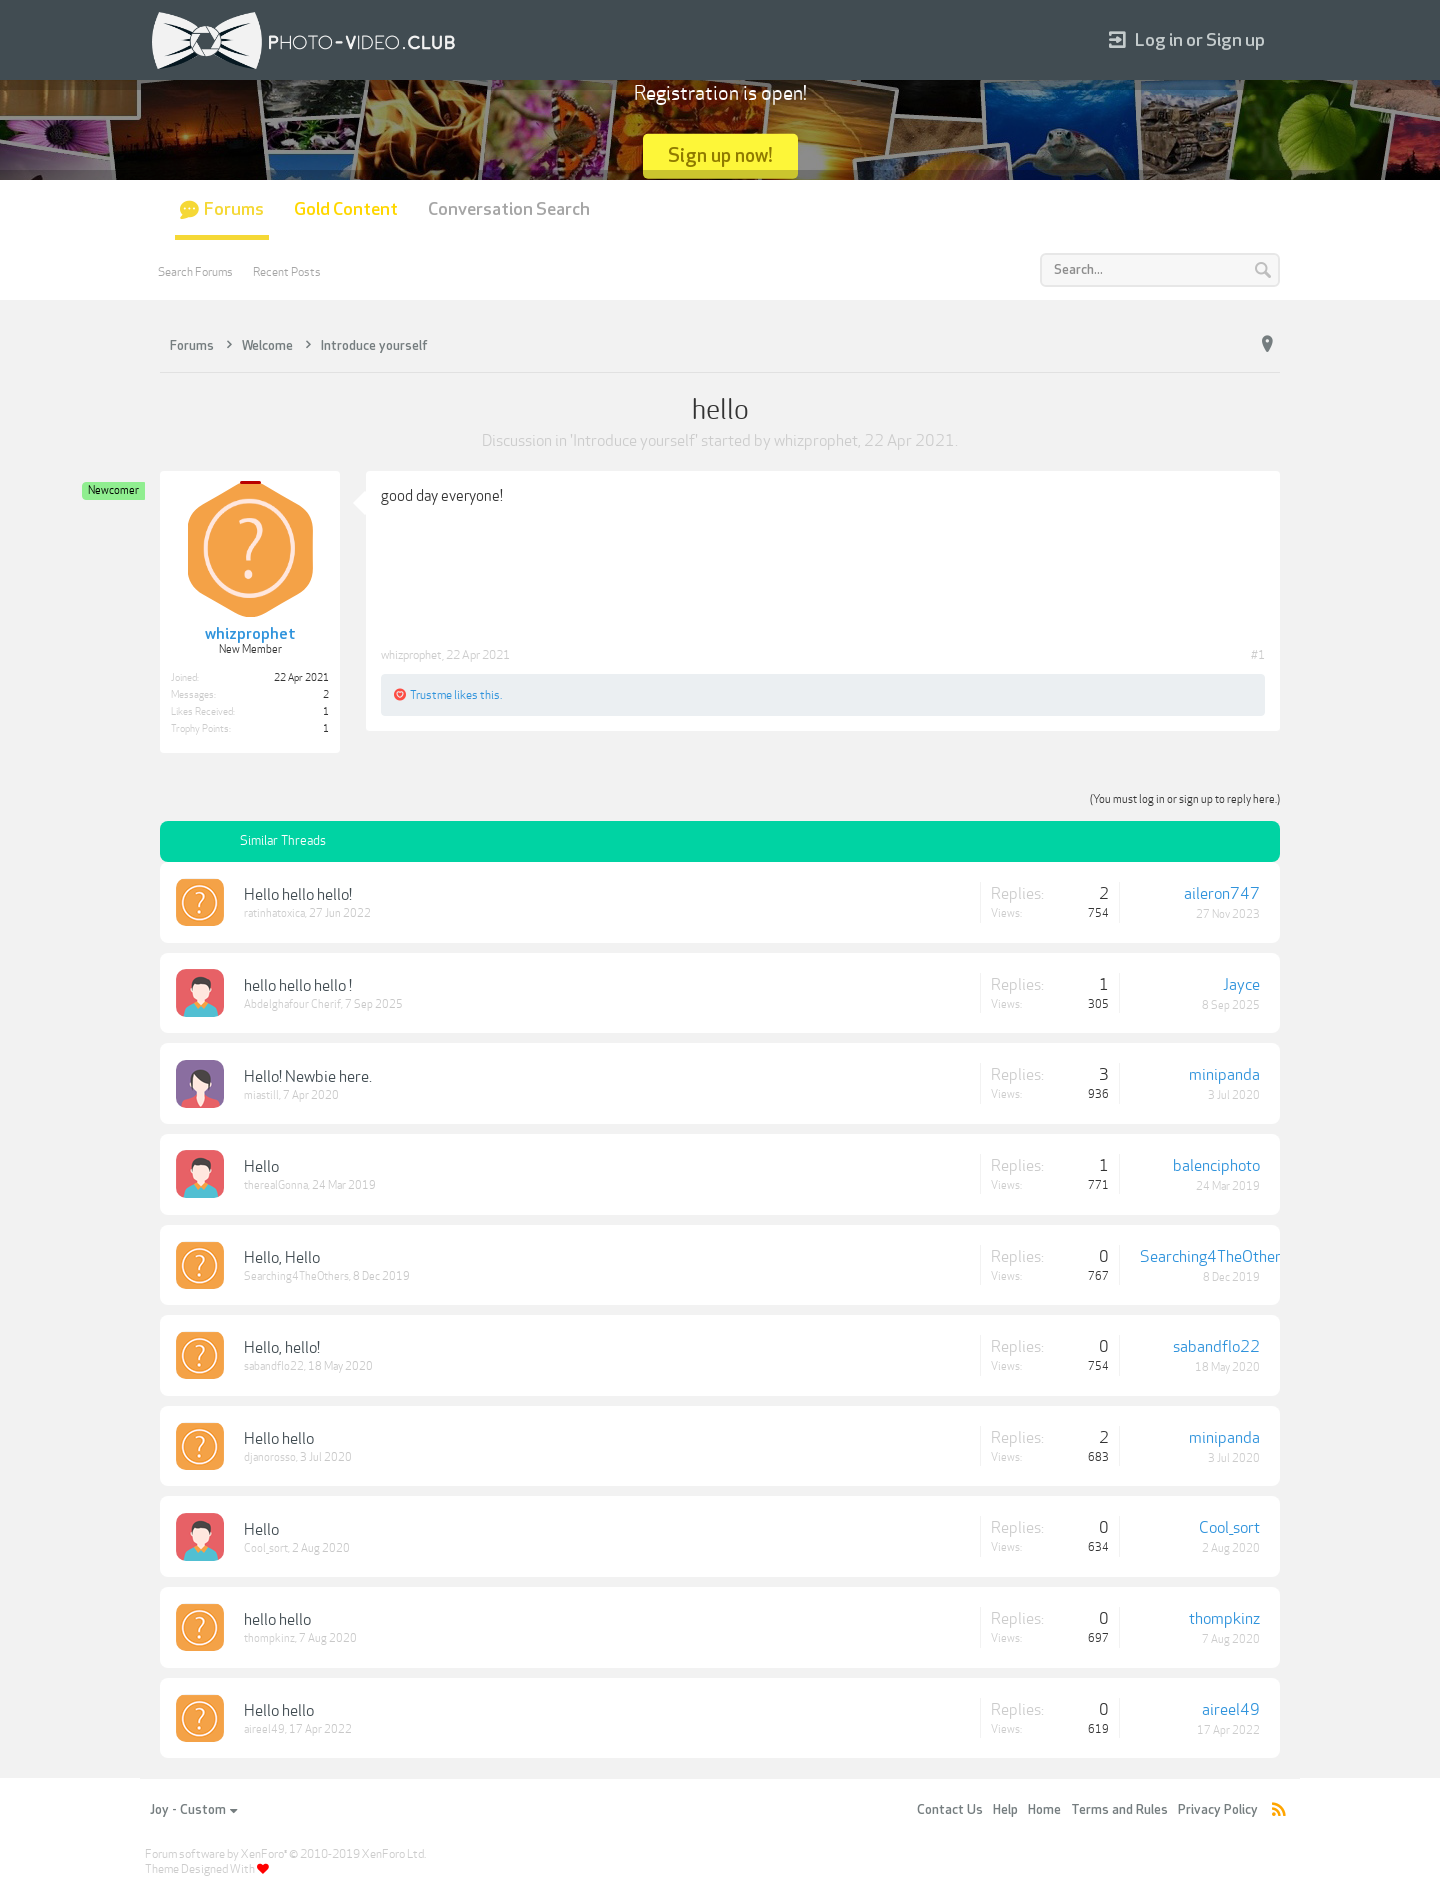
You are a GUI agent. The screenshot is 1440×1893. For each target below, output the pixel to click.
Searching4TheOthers (296, 1276)
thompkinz (269, 1638)
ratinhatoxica (274, 913)
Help (1005, 1810)
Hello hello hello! (298, 895)
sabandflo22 (274, 1366)
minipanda (1224, 1075)
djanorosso (270, 1457)
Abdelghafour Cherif (292, 1004)
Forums (234, 209)
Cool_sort (266, 1548)
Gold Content (346, 209)
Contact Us (950, 1810)
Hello (261, 1167)
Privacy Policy (1218, 1810)
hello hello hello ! (298, 986)
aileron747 (1222, 894)
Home (1044, 1810)
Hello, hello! (282, 1348)
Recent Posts (287, 272)
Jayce (1241, 985)
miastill (261, 1095)
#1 (1258, 655)
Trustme (431, 695)
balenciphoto (1216, 1166)
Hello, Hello (282, 1258)
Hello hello (279, 1439)
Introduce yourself (634, 441)
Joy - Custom (193, 1810)
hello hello (277, 1620)
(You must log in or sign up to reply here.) (1185, 799)
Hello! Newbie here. (308, 1077)
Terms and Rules (1119, 1810)
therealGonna (276, 1185)
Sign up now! (720, 155)
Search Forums (195, 272)
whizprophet (816, 441)
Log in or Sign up (1187, 40)
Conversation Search (509, 209)
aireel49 (264, 1729)
